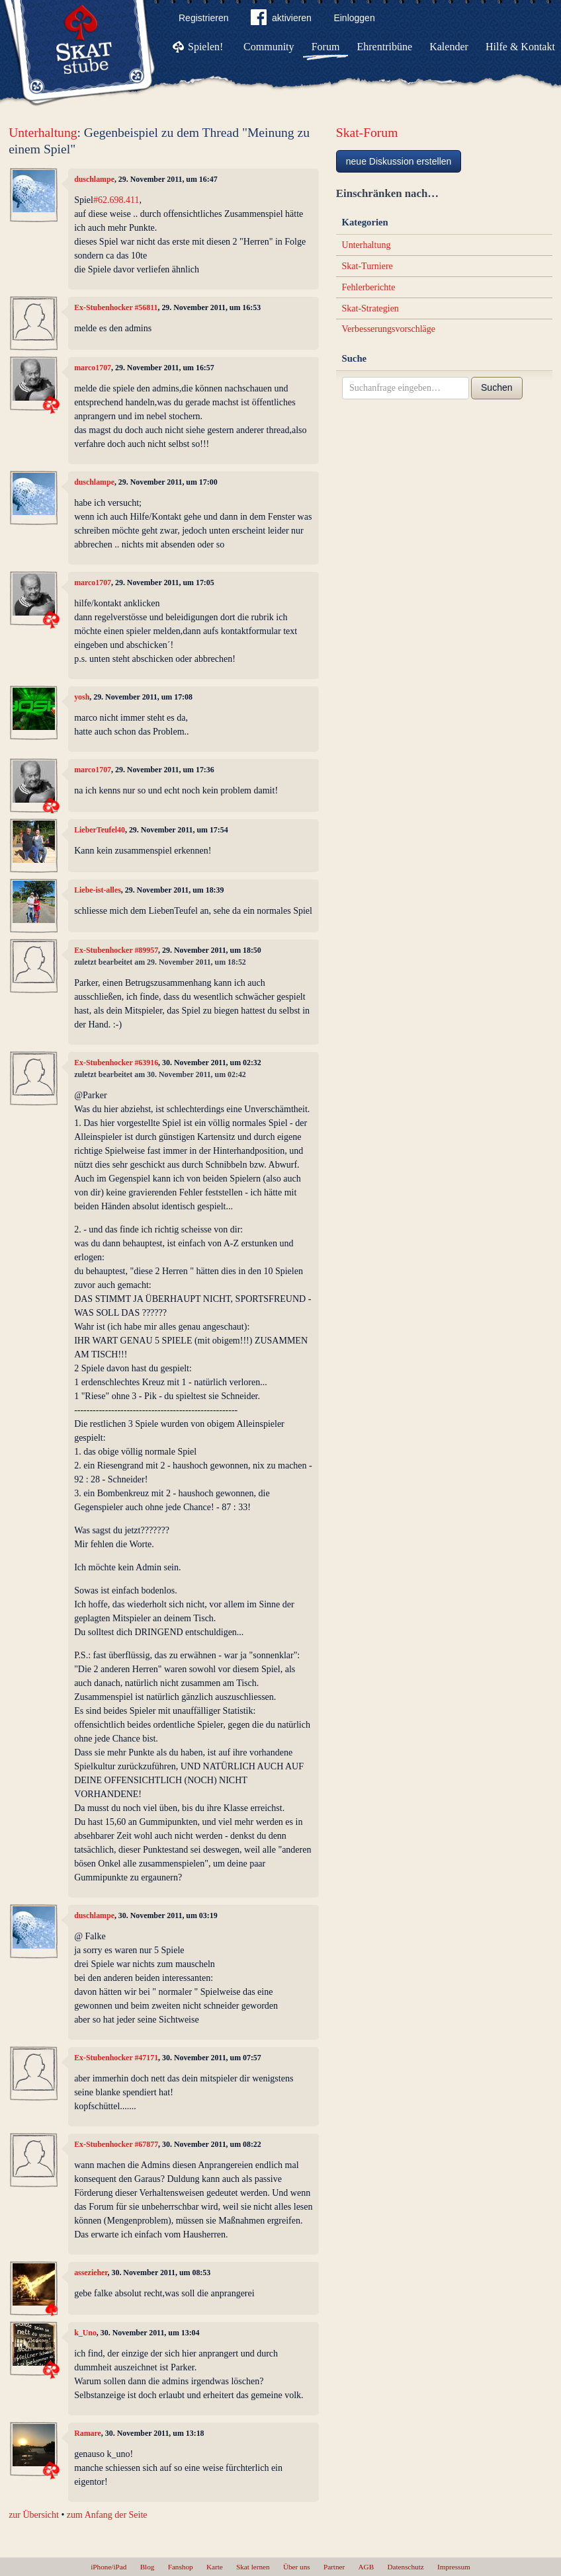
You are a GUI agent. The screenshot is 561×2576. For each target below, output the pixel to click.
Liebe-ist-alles (97, 890)
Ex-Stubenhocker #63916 (116, 1062)
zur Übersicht (34, 2515)
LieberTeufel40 (99, 829)
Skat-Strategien (370, 308)
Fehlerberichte (369, 287)
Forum (326, 46)
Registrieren (203, 18)
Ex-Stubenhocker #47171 (116, 2057)
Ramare (87, 2433)
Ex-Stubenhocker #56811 (115, 307)
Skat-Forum (367, 133)
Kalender (448, 46)
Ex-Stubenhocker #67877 (116, 2144)
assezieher (90, 2272)
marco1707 (92, 367)
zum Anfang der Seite (107, 2515)
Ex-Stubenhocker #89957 (116, 950)
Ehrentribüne (385, 46)
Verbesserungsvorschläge (389, 329)
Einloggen (353, 18)
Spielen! (205, 46)
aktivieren (281, 20)
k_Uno (85, 2332)
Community (268, 46)
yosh (81, 697)
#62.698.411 (116, 200)
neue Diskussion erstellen (399, 161)
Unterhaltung (43, 133)
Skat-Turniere (367, 266)
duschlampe (94, 179)
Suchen (496, 387)
